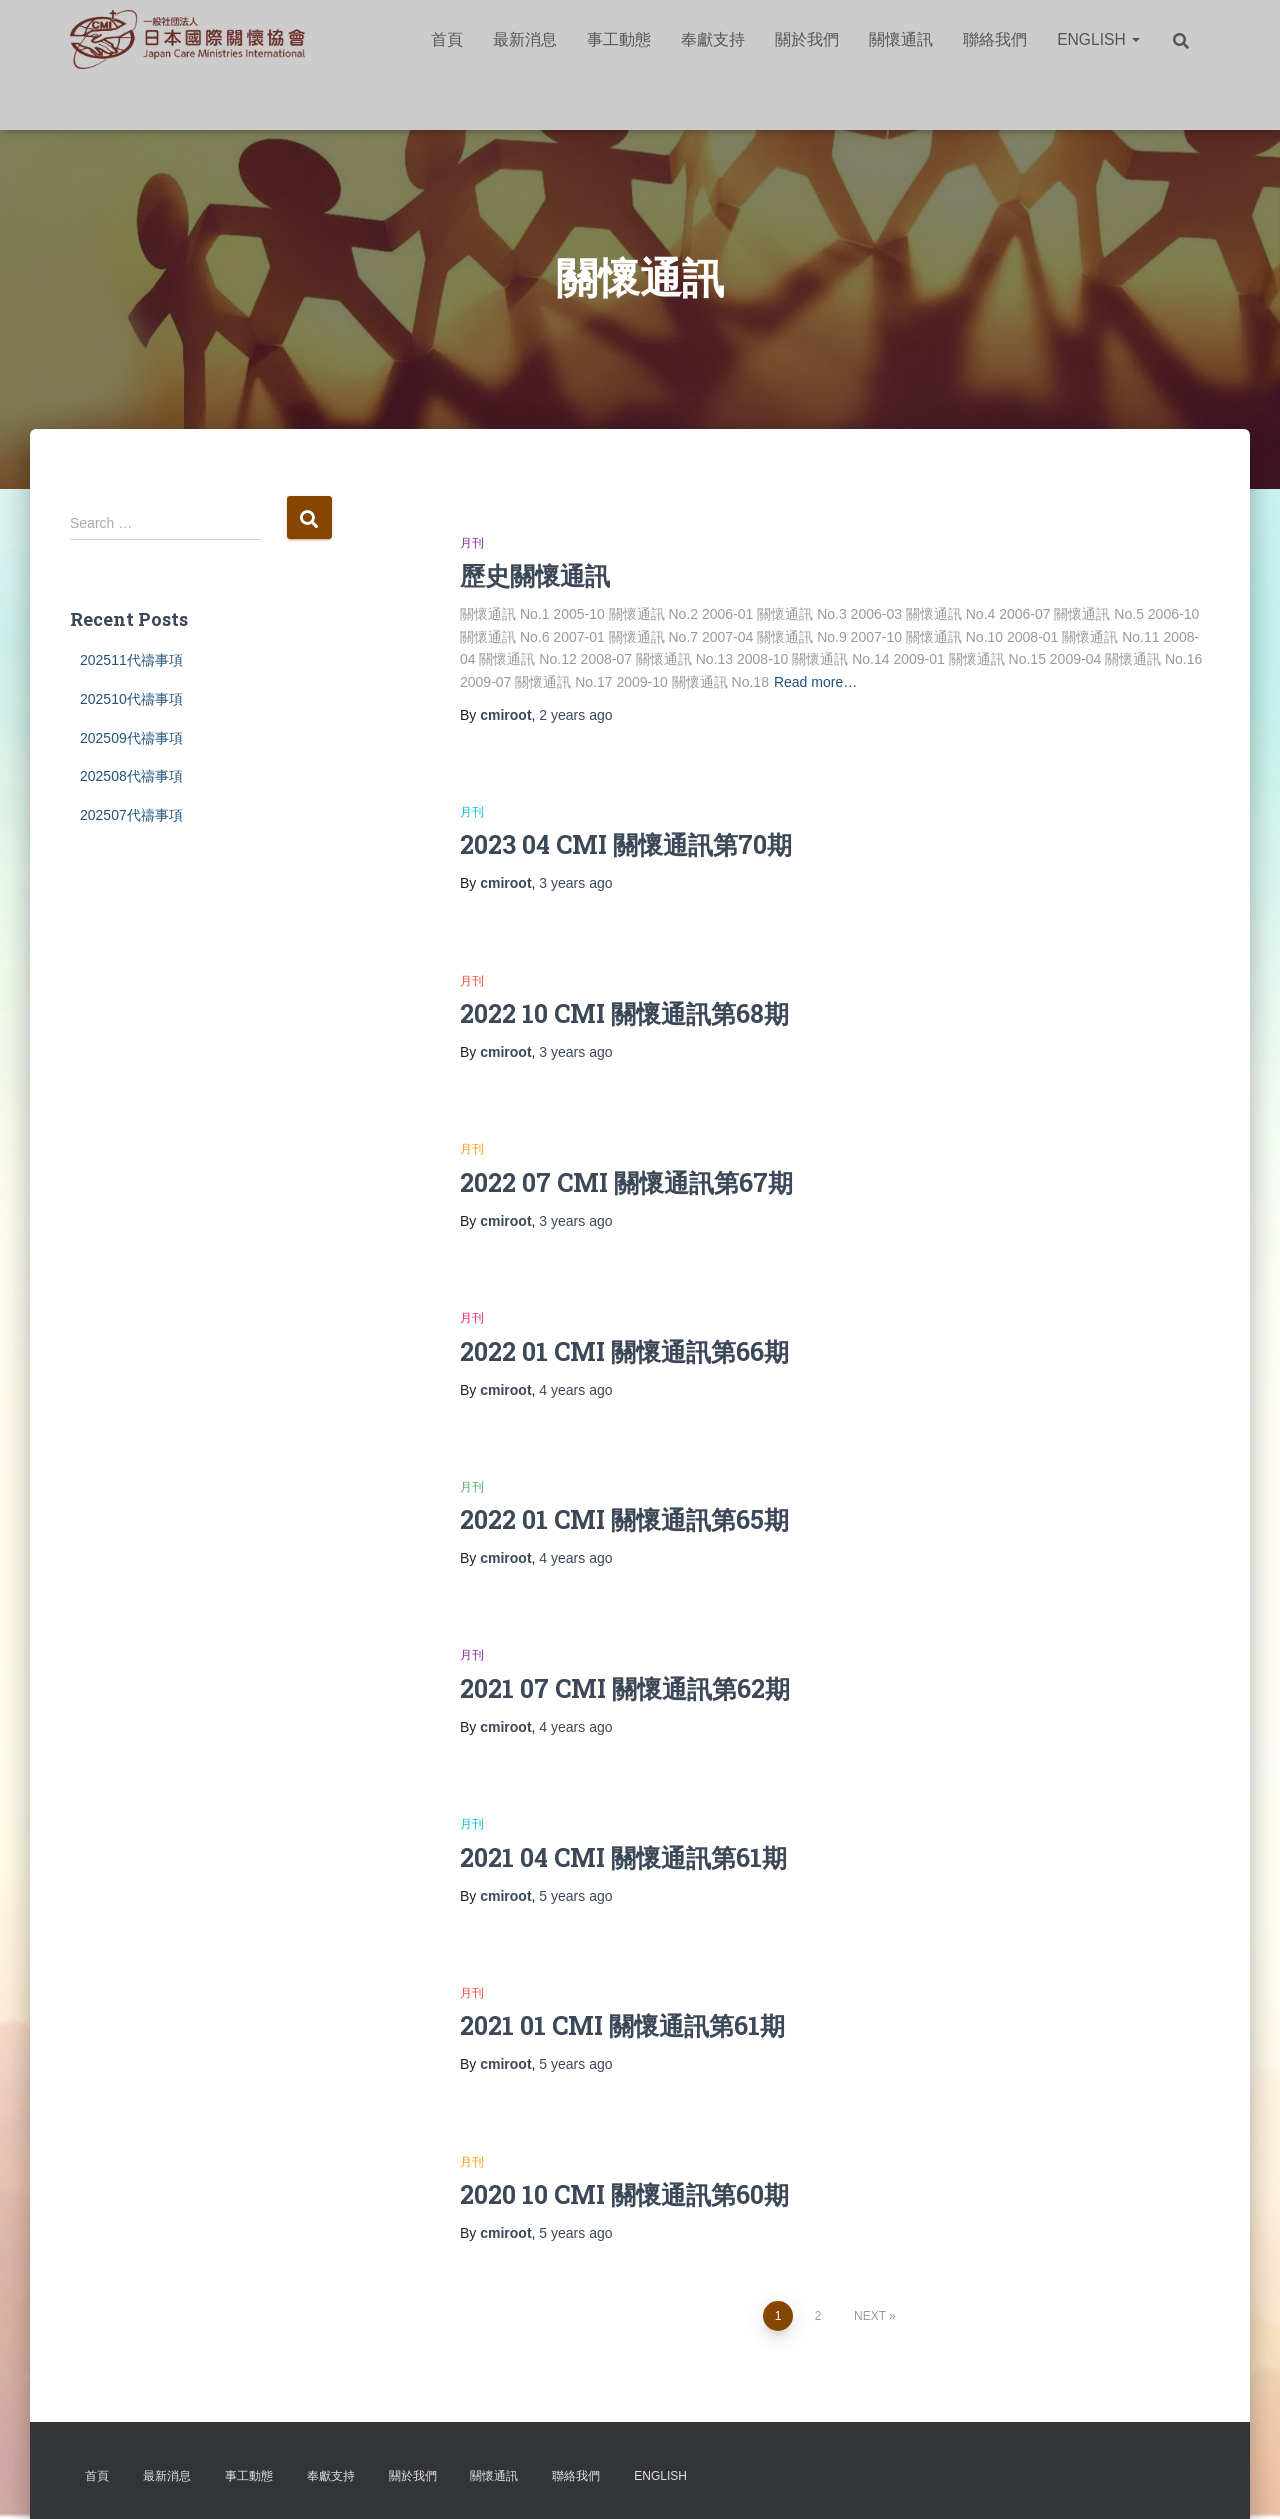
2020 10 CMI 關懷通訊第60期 (624, 2194)
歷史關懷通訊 (535, 575)
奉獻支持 (713, 39)
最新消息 (525, 39)
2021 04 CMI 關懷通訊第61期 (623, 1857)
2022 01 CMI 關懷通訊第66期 (624, 1351)
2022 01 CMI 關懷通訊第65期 (624, 1519)
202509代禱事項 (131, 738)
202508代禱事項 (131, 776)
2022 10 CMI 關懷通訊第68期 (624, 1013)
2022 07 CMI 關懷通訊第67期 (626, 1182)
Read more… (815, 682)
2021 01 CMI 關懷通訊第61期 (622, 2025)
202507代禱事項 (131, 815)
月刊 (472, 543)
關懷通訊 (901, 39)
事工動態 (619, 39)
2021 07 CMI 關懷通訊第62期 (625, 1688)
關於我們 (807, 39)
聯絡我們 (995, 39)
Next (870, 2316)
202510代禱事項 (131, 699)
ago (575, 715)
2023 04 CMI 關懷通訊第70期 (626, 844)
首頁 (447, 39)
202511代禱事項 (131, 660)
